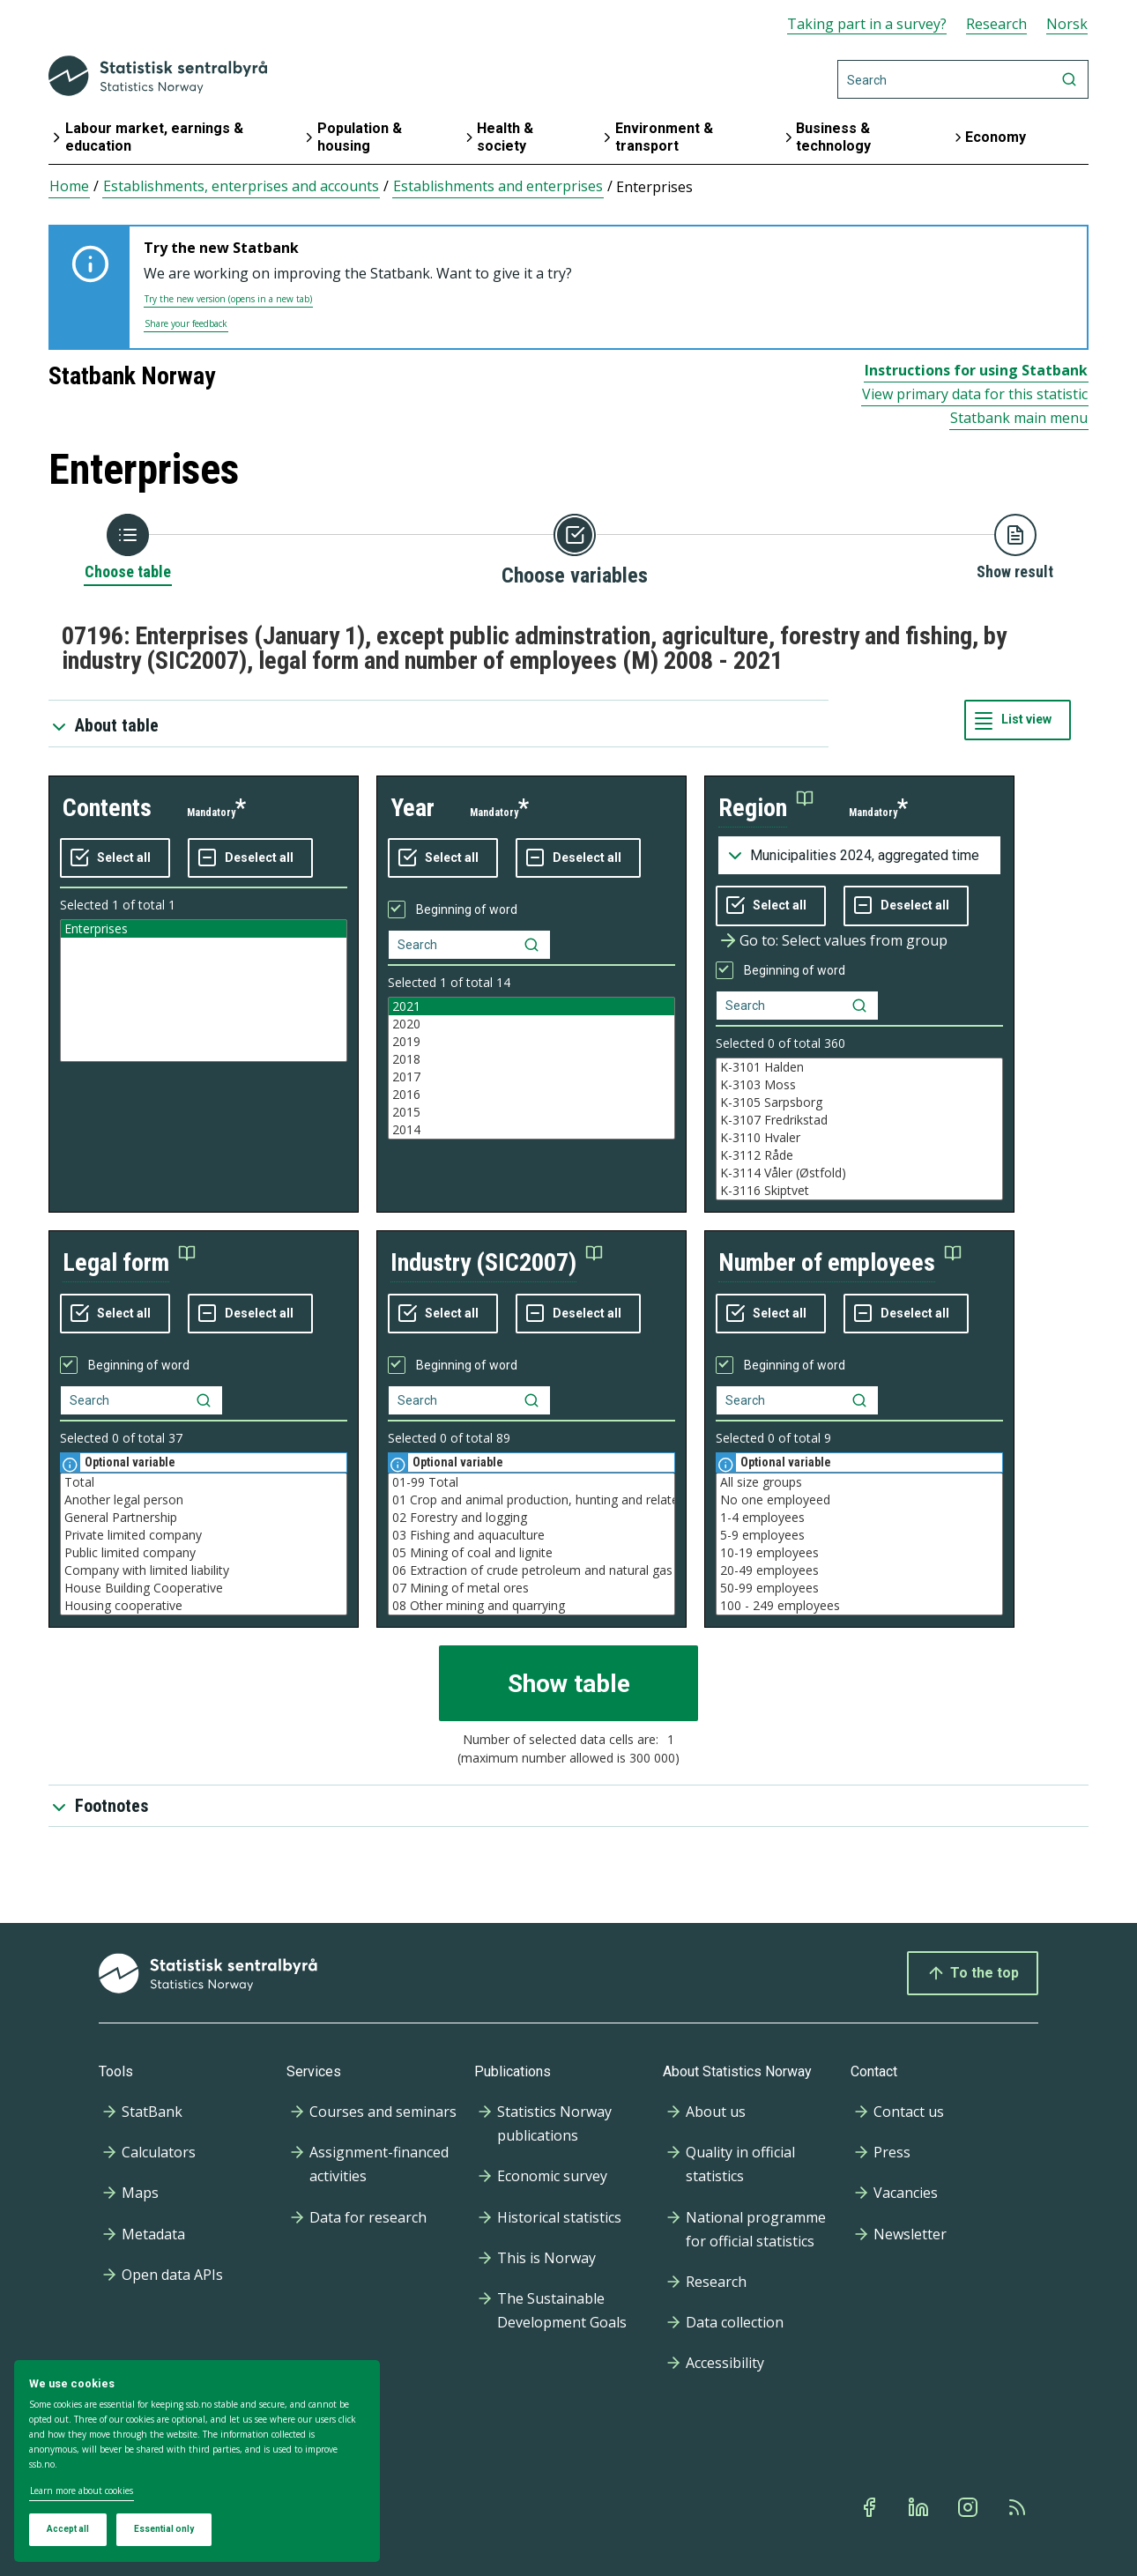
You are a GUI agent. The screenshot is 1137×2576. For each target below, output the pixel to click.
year (412, 807)
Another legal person (203, 1500)
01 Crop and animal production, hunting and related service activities (531, 1500)
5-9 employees (859, 1535)
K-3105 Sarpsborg (859, 1102)
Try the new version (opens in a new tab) (228, 299)
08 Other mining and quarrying (531, 1606)
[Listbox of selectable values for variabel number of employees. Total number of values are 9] (859, 1544)
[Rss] (1019, 2507)
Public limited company (203, 1553)
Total (203, 1482)
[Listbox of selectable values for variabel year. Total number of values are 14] (531, 1068)
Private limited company (203, 1535)
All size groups (859, 1482)
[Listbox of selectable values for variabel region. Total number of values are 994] (859, 1129)
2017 (531, 1077)
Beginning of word (466, 909)
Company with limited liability (203, 1570)
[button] (766, 809)
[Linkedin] (920, 2507)
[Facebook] (870, 2507)
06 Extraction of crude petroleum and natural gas (531, 1570)
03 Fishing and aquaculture (531, 1535)
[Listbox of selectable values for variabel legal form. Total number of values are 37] (203, 1544)
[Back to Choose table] (128, 548)
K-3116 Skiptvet (859, 1190)
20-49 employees (859, 1570)
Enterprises (203, 929)
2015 (531, 1112)
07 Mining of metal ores (531, 1588)
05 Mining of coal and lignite (531, 1553)
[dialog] (197, 2461)
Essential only (164, 2529)
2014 (531, 1130)
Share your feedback (186, 323)
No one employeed (859, 1500)
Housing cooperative (203, 1606)
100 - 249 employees (859, 1606)
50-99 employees (859, 1588)
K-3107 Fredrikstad (859, 1120)
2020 (531, 1024)
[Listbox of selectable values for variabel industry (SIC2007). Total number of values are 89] (531, 1544)
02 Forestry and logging (531, 1517)
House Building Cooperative (203, 1588)
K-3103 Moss (859, 1085)
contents (107, 807)
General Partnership (203, 1517)
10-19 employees (859, 1553)
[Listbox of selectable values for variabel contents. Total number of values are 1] (203, 990)
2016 (531, 1094)
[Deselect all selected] (250, 858)
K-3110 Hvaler (859, 1138)
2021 (531, 1006)
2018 (531, 1059)
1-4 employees (859, 1517)
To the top (972, 1973)
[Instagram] (969, 2507)
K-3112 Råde (859, 1155)
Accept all (68, 2529)
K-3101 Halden (859, 1067)
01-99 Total (531, 1482)
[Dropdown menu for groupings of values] (859, 855)
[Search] (963, 79)
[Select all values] (115, 858)
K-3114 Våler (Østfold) (859, 1173)
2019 (531, 1041)
